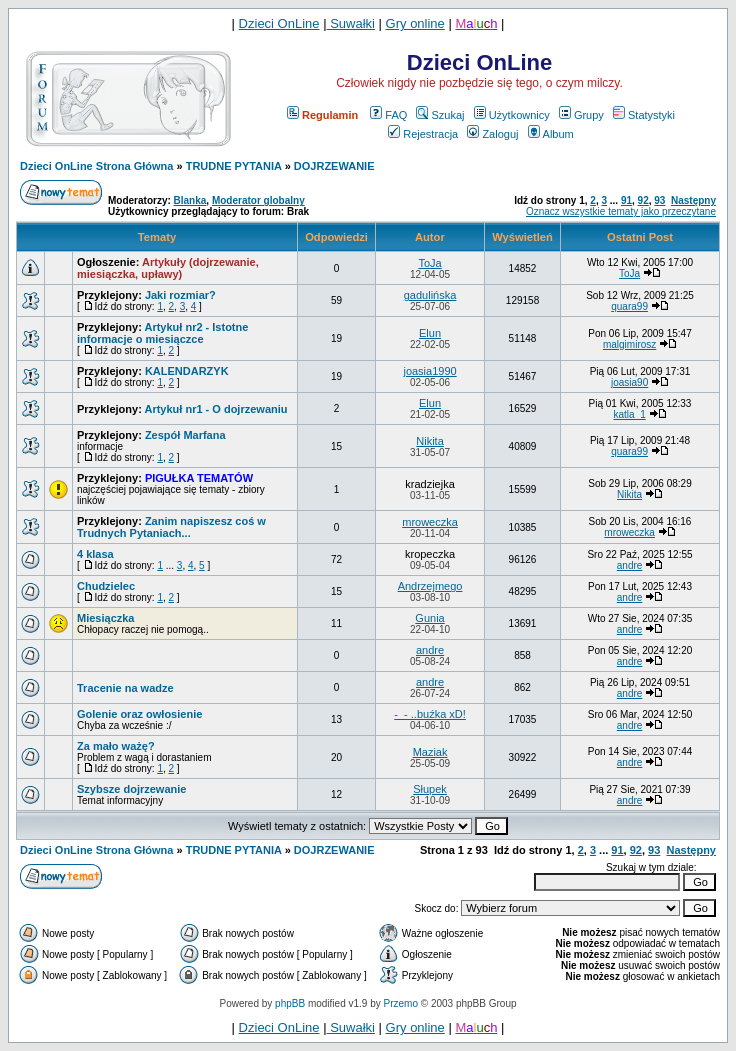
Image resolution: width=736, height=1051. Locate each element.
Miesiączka (105, 618)
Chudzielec (106, 586)
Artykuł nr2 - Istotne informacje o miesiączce (162, 333)
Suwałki (351, 23)
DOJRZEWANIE (334, 166)
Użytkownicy (512, 115)
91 (626, 200)
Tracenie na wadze (125, 688)
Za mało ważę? (116, 746)
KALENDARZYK (187, 371)
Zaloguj (492, 134)
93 (659, 200)
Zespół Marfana (185, 435)
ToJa (429, 263)
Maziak (430, 752)
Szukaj (440, 115)
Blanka (190, 200)
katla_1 (629, 414)
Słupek (430, 789)
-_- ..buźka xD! (430, 714)
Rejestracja (423, 134)
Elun (430, 333)
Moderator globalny (258, 200)
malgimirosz (629, 344)
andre (630, 565)
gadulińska (430, 295)
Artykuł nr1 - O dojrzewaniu (215, 409)
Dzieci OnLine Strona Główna (96, 166)
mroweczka (430, 522)
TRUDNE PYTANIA (234, 166)
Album (551, 134)
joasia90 (629, 382)
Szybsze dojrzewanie (131, 789)
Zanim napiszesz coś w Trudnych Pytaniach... (171, 527)
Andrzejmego (430, 586)
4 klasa (95, 554)
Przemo (401, 1003)
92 (643, 200)
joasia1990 (429, 371)
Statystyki (644, 115)
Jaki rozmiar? (180, 295)
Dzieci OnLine (279, 23)
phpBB (290, 1003)
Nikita (430, 441)
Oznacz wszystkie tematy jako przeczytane (621, 211)
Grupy (581, 115)
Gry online (415, 23)
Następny (693, 200)
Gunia (429, 618)
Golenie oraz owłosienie (139, 714)
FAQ (388, 115)
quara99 (629, 306)
